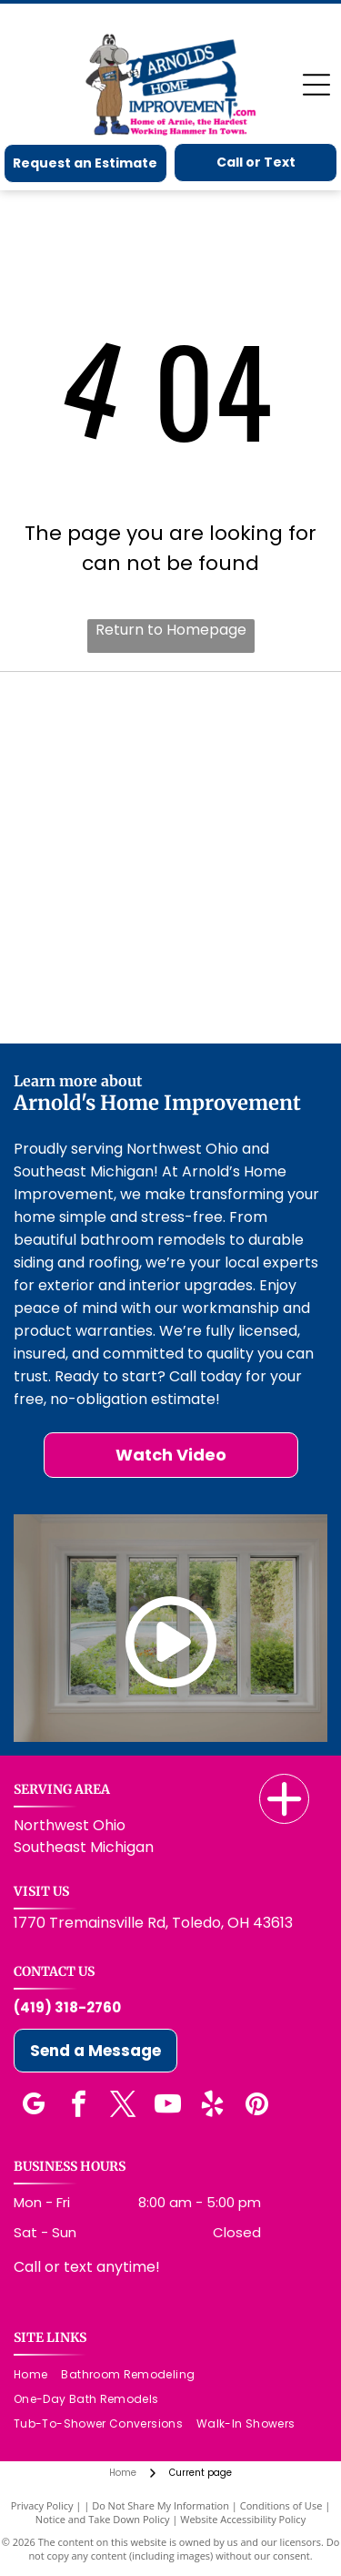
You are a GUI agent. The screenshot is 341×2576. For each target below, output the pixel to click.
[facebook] (78, 2106)
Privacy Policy (42, 2505)
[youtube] (167, 2106)
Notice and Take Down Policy (102, 2519)
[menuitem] (37, 2375)
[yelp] (212, 2106)
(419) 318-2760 (67, 2007)
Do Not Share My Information (160, 2505)
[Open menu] (316, 84)
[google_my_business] (34, 2106)
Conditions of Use (281, 2505)
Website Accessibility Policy (243, 2519)
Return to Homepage (170, 629)
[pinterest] (256, 2106)
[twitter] (123, 2106)
